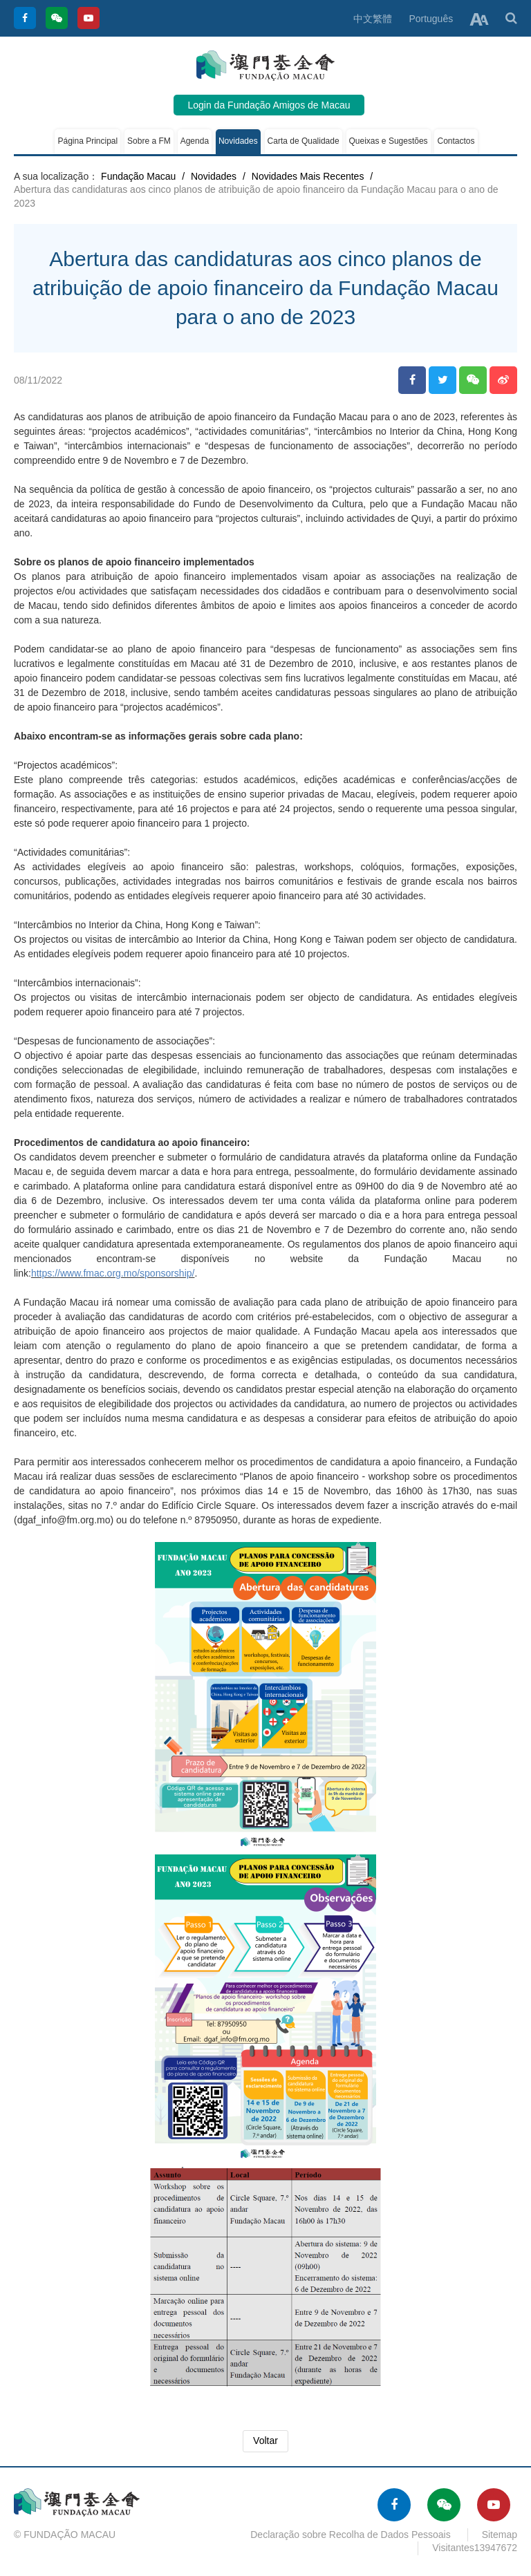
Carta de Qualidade (303, 141)
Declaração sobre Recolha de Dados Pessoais (350, 2534)
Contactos (455, 141)
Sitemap (499, 2534)
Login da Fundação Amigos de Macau (268, 105)
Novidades (238, 141)
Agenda (194, 141)
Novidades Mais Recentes (308, 176)
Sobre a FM (149, 141)
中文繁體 (372, 18)
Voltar (265, 2440)
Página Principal (87, 141)
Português (431, 18)
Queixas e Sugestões (388, 141)
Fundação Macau (138, 176)
